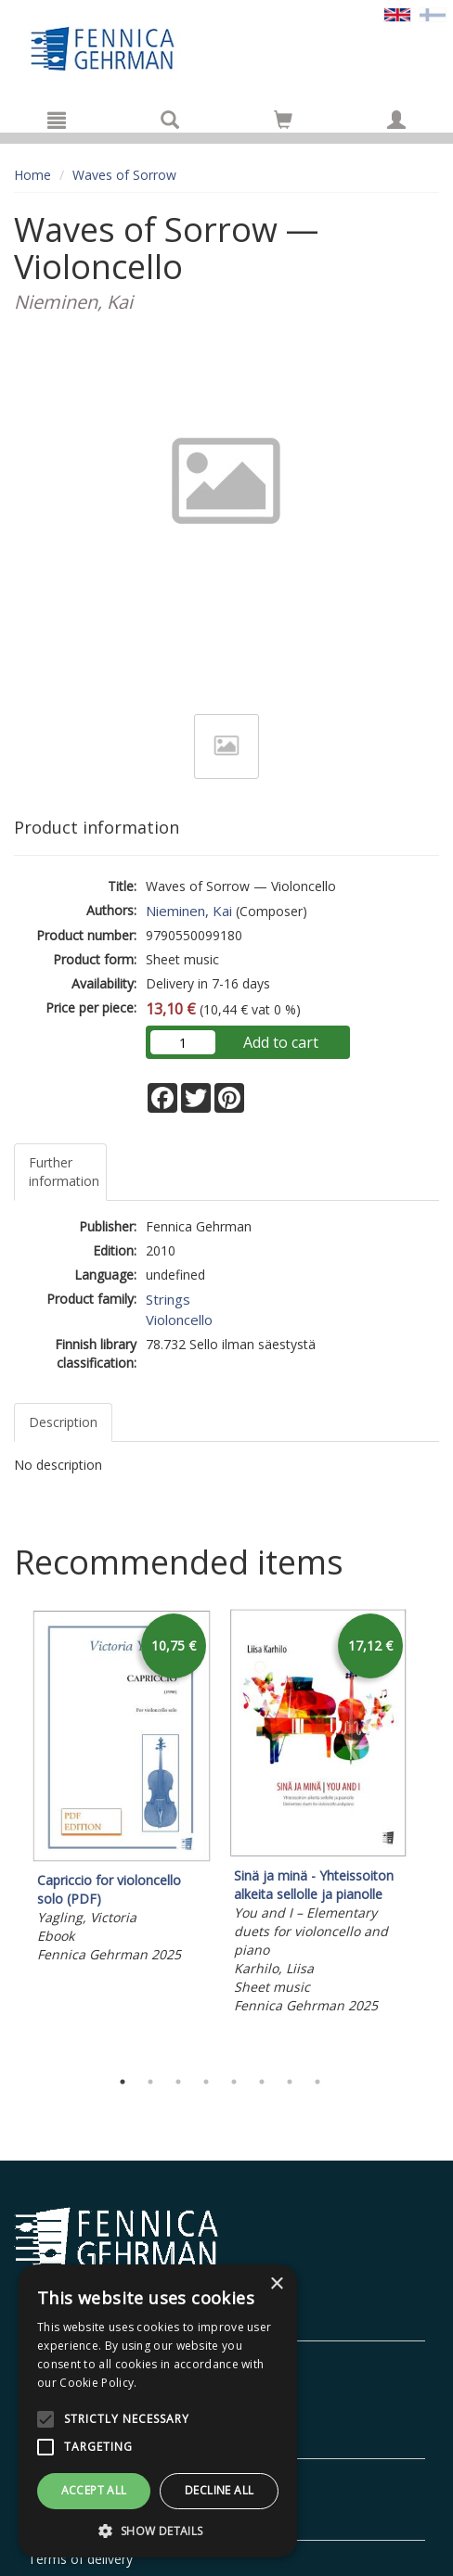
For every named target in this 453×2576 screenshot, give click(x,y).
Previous (9, 1833)
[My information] (396, 120)
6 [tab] (261, 2081)
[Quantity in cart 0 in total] (283, 123)
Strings (168, 1299)
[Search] (170, 120)
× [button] (276, 2284)
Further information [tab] (64, 1172)
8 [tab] (317, 2081)
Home (32, 175)
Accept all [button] (94, 2490)
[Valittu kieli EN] (397, 13)
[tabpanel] (121, 1789)
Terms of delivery (80, 2559)
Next (430, 1833)
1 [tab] (122, 2081)
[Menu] (57, 120)
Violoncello (179, 1319)
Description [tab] (63, 1422)
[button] (157, 2530)
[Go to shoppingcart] (283, 120)
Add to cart (280, 1042)
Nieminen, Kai (189, 910)
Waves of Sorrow (124, 175)
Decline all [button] (219, 2490)
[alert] (158, 2410)
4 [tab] (206, 2081)
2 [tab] (150, 2081)
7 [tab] (289, 2081)
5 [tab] (234, 2081)
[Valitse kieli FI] (432, 13)
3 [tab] (178, 2081)
